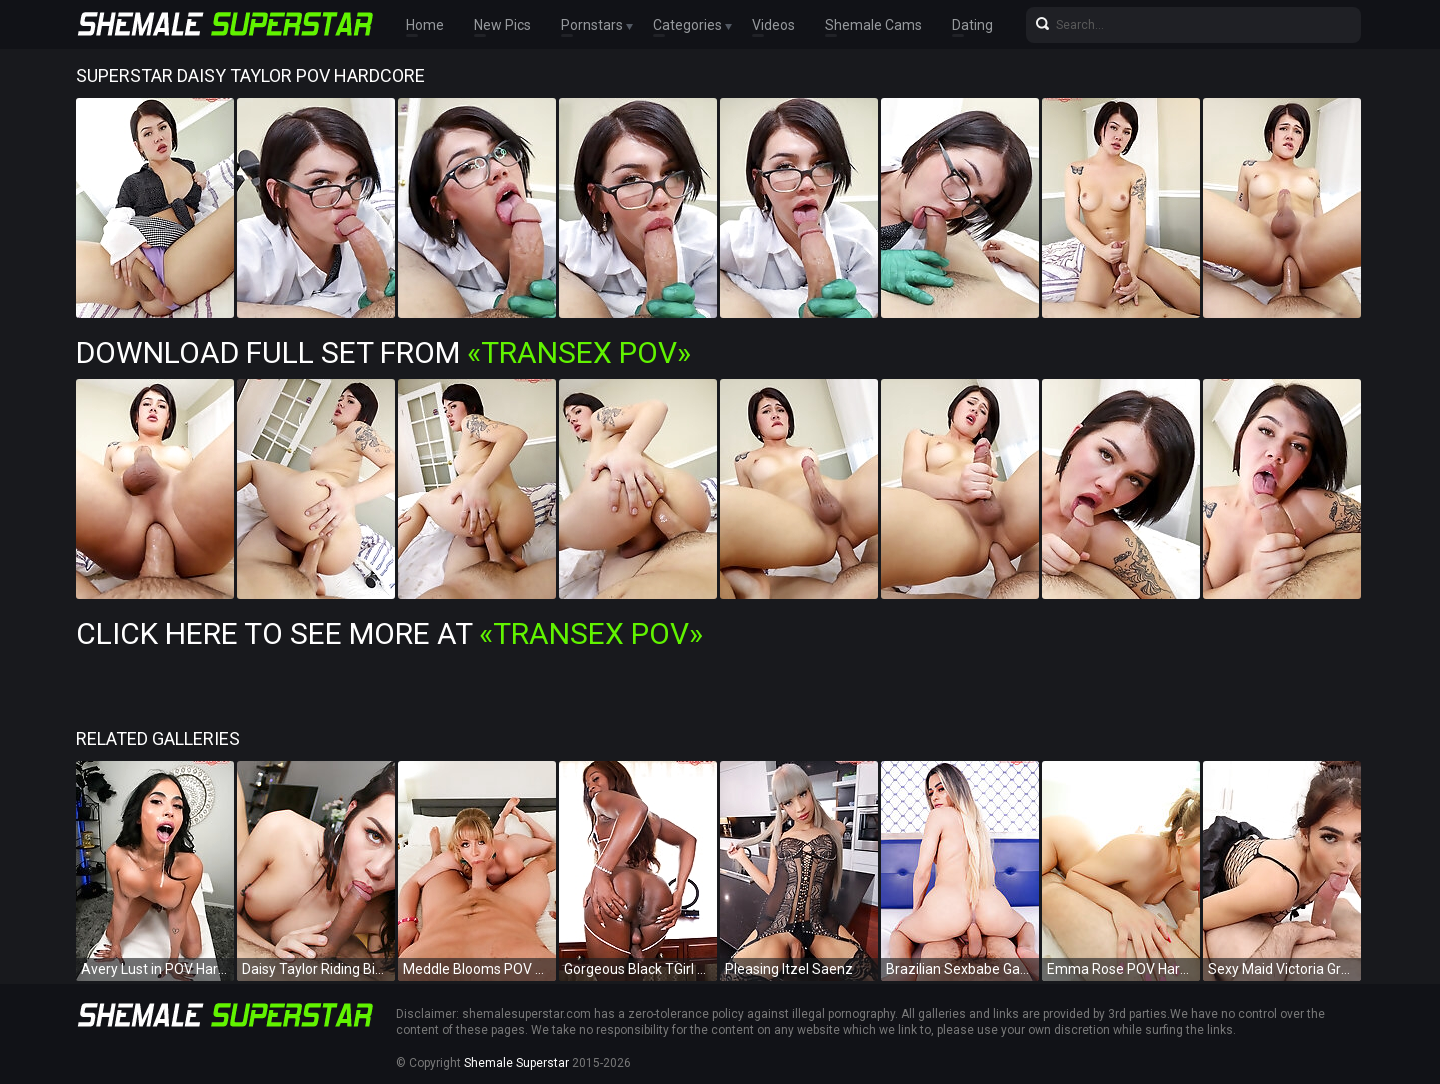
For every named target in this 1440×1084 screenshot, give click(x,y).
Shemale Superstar (516, 1063)
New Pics (502, 25)
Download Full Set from (383, 352)
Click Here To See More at (389, 633)
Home (425, 25)
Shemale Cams (873, 25)
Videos (773, 25)
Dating (972, 25)
